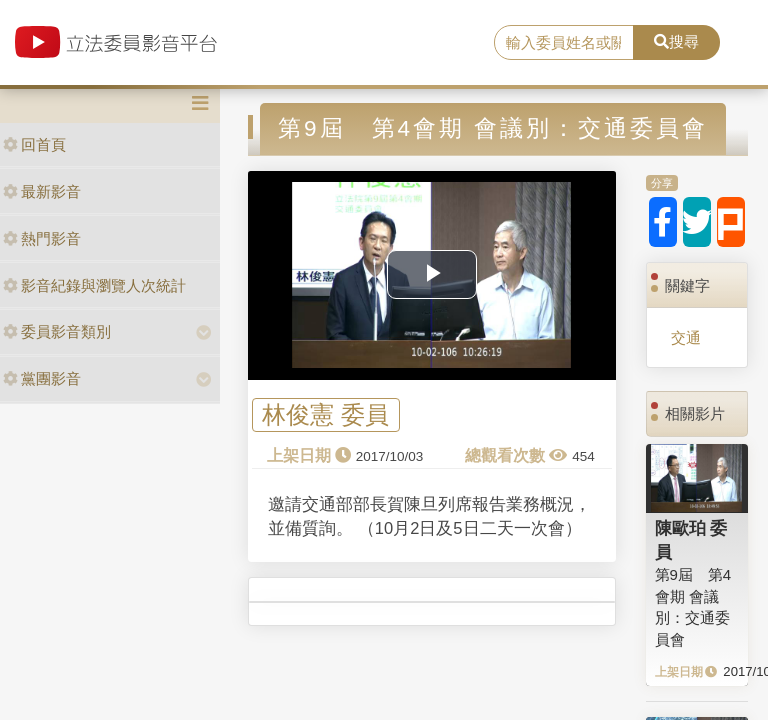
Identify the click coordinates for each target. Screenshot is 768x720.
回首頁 (34, 144)
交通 (686, 337)
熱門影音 (42, 238)
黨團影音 (42, 378)
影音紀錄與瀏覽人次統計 (94, 285)
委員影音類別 (57, 331)
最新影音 (42, 191)
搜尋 (676, 41)
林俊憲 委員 (325, 415)
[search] (564, 43)
